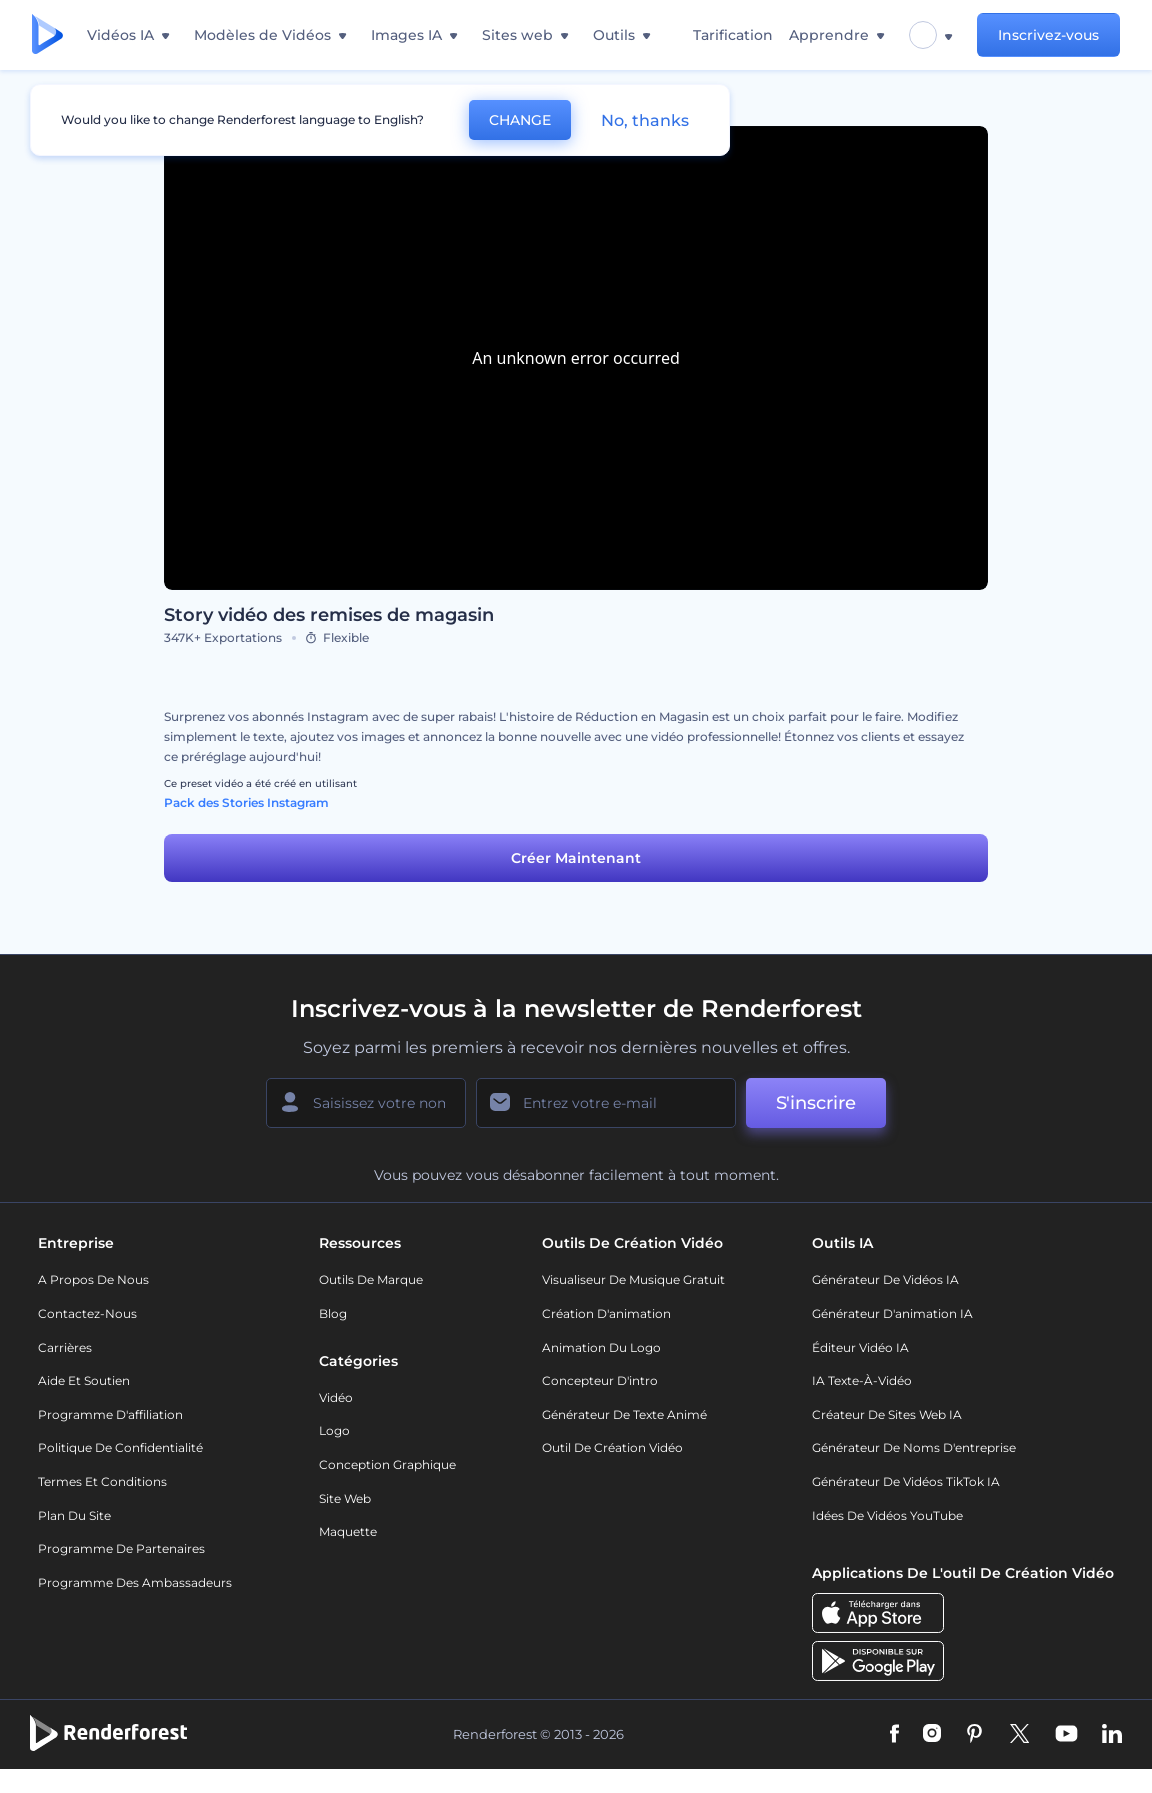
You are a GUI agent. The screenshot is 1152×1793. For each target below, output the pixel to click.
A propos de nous (93, 1279)
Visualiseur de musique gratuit (633, 1279)
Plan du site (74, 1515)
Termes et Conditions (102, 1481)
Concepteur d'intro (600, 1380)
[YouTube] (1066, 1735)
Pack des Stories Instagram (246, 802)
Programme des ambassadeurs (135, 1582)
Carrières (65, 1347)
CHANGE (520, 120)
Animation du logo (601, 1347)
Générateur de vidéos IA (885, 1279)
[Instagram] (932, 1735)
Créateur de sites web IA (887, 1414)
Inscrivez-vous (1048, 35)
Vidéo (336, 1397)
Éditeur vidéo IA (860, 1347)
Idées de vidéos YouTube (887, 1515)
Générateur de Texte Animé (624, 1414)
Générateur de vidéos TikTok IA (906, 1481)
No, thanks (645, 120)
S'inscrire (816, 1103)
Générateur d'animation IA (892, 1313)
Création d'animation (606, 1313)
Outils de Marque (371, 1279)
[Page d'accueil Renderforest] (47, 35)
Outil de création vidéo (612, 1447)
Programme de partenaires (121, 1548)
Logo (334, 1430)
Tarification (733, 35)
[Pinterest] (974, 1735)
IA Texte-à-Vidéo (862, 1380)
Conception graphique (387, 1464)
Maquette (348, 1531)
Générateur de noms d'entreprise (914, 1447)
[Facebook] (894, 1735)
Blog (333, 1313)
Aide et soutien (84, 1380)
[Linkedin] (1112, 1735)
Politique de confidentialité (120, 1447)
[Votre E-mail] (606, 1103)
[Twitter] (1019, 1735)
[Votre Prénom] (366, 1103)
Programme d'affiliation (110, 1414)
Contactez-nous (87, 1313)
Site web (345, 1498)
